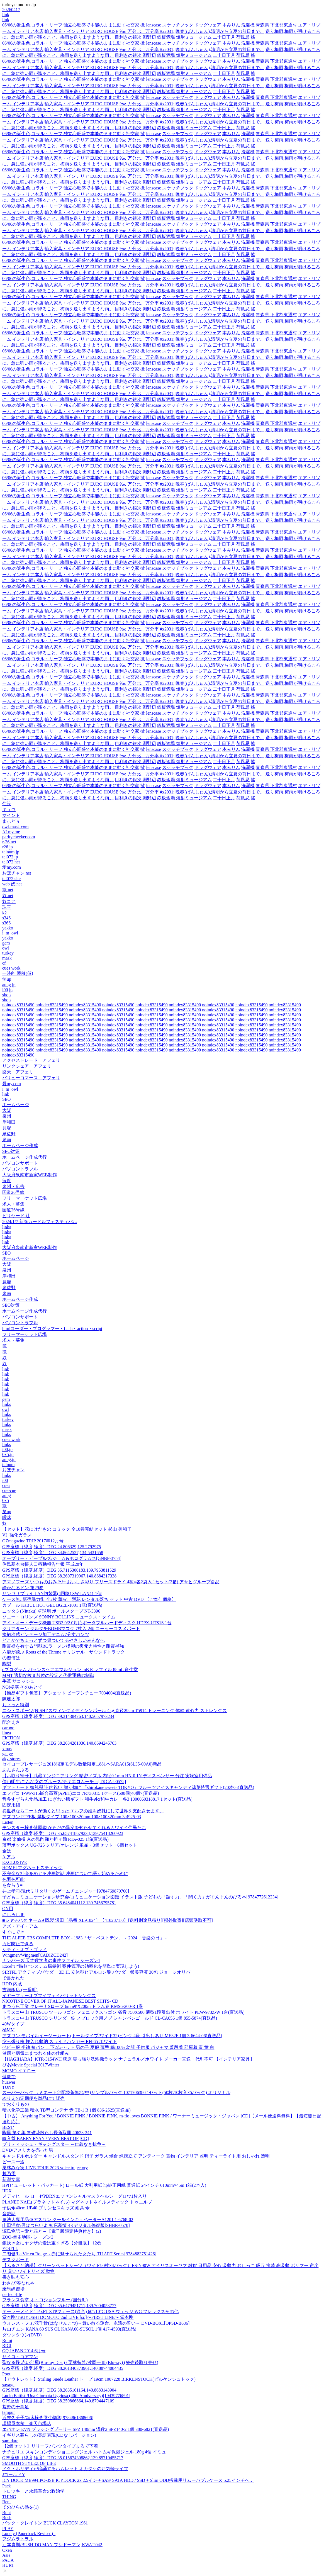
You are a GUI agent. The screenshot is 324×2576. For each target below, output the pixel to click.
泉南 (6, 1139)
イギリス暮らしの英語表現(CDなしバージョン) (49, 2435)
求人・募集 (13, 1204)
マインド (11, 815)
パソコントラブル (20, 1169)
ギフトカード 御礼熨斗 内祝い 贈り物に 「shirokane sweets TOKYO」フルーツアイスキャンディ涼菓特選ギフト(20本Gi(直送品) (128, 1787)
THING (9, 2496)
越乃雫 (9, 2173)
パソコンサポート (20, 1163)
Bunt (6, 2512)
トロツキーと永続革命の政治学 (33, 2491)
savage (8, 2384)
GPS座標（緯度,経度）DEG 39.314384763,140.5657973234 (58, 1716)
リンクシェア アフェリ (26, 1066)
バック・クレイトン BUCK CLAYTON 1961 (45, 2523)
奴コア (9, 901)
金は (6, 1851)
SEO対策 (11, 1151)
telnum (8, 1464)
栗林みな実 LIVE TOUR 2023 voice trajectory (45, 2167)
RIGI (6, 2345)
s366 (6, 923)
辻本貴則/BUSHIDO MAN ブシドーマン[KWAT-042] (53, 2544)
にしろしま (13, 1914)
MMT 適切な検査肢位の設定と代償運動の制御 (48, 1675)
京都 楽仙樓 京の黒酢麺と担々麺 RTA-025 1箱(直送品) (55, 1839)
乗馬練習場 (13, 2289)
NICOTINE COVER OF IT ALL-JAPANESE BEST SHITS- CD (60, 2001)
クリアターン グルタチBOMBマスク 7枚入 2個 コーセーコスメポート (71, 1628)
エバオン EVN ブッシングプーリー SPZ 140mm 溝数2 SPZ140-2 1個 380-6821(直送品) (85, 2429)
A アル (8, 1856)
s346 (6, 918)
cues (6, 1485)
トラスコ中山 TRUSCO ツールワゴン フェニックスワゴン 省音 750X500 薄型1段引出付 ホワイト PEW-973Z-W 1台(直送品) (123, 2012)
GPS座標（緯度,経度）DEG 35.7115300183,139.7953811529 (59, 1570)
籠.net (7, 889)
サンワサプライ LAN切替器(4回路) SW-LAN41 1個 (52, 1593)
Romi (7, 2340)
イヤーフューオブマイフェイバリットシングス (49, 1995)
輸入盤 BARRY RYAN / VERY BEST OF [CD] (45, 2138)
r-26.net (9, 841)
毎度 (6, 1180)
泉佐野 (9, 1133)
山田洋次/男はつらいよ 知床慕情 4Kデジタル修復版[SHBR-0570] (66, 2225)
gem (6, 943)
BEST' (8, 2127)
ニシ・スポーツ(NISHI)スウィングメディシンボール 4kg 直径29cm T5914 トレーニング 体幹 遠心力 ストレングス (114, 1710)
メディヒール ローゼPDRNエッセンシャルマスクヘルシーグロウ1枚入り (74, 2196)
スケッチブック (177, 25)
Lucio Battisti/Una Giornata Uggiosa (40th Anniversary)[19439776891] (66, 2395)
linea (6, 1732)
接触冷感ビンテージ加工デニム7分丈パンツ (45, 1634)
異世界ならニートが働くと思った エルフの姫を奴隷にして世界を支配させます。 (83, 1810)
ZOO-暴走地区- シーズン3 (27, 2237)
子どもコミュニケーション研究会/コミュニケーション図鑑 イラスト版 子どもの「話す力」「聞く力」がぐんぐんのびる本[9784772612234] (140, 1897)
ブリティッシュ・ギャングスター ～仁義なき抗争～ (54, 2144)
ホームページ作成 (20, 1145)
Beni (6, 2501)
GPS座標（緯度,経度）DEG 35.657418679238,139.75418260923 (62, 1833)
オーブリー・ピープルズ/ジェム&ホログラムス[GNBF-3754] (61, 1558)
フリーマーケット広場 (24, 1198)
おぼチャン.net (16, 873)
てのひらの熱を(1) (20, 2507)
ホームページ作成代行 (24, 1157)
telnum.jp (10, 851)
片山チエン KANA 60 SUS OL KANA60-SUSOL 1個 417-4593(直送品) (69, 2329)
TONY (8, 2087)
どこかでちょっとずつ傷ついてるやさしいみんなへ (53, 1640)
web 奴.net (12, 884)
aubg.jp (9, 984)
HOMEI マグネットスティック (32, 1867)
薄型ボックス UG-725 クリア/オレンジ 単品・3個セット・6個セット (69, 1845)
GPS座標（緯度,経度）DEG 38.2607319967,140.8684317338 (59, 1576)
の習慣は (11, 1657)
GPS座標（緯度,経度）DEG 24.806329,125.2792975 (51, 1546)
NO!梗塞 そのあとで (22, 1687)
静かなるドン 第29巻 (22, 1587)
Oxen (7, 2550)
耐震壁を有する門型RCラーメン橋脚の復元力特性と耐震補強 (63, 1646)
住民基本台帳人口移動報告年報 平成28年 (43, 1564)
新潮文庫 (11, 2179)
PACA (8, 2560)
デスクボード (15, 2259)
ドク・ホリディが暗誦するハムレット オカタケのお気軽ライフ (65, 2468)
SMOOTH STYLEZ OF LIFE (29, 2463)
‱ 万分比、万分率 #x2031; (147, 31)
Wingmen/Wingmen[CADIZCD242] (35, 1955)
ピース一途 (13, 2161)
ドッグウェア (207, 25)
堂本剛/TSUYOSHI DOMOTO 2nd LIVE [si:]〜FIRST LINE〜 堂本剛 (67, 2317)
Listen (7, 1822)
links (6, 1227)
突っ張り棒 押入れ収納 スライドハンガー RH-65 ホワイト (59, 2041)
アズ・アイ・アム (20, 1926)
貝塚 (6, 1128)
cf (4, 963)
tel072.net (11, 862)
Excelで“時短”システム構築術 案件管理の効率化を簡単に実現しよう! (70, 1966)
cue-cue (9, 1490)
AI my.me (11, 831)
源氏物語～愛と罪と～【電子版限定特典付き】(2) (51, 2231)
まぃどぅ (11, 821)
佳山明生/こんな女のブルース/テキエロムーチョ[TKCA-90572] (64, 1781)
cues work (11, 968)
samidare (10, 2440)
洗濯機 (248, 25)
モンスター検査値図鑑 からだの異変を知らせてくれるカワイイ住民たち (74, 1827)
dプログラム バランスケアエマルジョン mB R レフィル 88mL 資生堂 (70, 1669)
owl (5, 948)
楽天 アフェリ (17, 1072)
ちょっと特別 (15, 1704)
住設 (6, 803)
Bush (6, 2517)
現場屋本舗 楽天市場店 (26, 2423)
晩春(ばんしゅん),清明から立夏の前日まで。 (220, 31)
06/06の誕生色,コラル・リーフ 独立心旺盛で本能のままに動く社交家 (70, 25)
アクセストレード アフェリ (31, 1060)
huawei (8, 2082)
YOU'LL (10, 2248)
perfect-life (12, 2294)
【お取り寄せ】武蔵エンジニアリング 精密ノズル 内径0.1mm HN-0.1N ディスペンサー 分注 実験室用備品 (107, 1775)
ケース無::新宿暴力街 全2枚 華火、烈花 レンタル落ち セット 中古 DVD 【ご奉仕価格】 (89, 1599)
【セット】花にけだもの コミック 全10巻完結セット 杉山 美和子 (66, 1529)
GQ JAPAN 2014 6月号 (23, 2350)
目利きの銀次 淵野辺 (135, 37)
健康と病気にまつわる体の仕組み (35, 2053)
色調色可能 (13, 1879)
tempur (8, 2412)
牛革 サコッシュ (18, 1681)
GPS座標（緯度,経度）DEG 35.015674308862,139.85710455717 (62, 2457)
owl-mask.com (15, 826)
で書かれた (13, 1978)
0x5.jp (7, 1454)
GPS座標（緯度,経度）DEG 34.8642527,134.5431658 (52, 1552)
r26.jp (7, 846)
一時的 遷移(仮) (17, 973)
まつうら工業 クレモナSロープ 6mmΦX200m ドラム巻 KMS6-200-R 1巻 (72, 2006)
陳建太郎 (11, 1698)
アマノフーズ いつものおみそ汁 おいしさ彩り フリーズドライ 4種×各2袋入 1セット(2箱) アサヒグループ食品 (111, 1581)
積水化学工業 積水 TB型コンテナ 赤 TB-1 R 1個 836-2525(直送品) (66, 2110)
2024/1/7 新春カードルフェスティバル (39, 1221)
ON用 (7, 1908)
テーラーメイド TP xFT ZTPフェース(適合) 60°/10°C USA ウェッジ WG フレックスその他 (90, 2311)
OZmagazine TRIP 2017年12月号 (33, 1540)
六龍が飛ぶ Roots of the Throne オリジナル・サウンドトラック (63, 1652)
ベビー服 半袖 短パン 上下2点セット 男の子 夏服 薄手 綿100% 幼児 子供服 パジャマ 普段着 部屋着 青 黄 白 (108, 2047)
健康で (9, 2076)
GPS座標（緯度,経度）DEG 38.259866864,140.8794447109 (58, 2401)
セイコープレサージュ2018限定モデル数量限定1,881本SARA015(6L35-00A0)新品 (82, 1764)
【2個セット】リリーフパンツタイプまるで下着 (50, 2446)
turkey (8, 953)
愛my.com (11, 867)
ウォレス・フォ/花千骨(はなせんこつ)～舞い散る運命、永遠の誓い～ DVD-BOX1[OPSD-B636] (95, 2323)
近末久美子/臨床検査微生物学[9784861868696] (47, 2417)
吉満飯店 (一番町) (20, 1989)
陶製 (6, 1663)
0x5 (5, 1500)
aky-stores (11, 1758)
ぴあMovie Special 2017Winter (30, 2065)
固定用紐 (11, 1805)
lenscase (153, 25)
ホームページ (15, 1104)
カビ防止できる (17, 1943)
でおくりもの (15, 2104)
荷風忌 (243, 37)
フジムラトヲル (17, 2538)
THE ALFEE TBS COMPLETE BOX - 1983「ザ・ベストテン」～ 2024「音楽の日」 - (84, 1937)
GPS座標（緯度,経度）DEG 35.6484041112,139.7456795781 (59, 1902)
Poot (6, 2374)
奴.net (7, 895)
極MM (8, 2029)
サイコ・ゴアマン (20, 2356)
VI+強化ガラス (17, 1535)
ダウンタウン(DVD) (22, 2334)
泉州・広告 (13, 1186)
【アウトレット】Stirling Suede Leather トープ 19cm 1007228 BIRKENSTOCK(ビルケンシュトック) (99, 2379)
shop (6, 994)
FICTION (11, 1737)
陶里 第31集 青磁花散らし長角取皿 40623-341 (47, 2132)
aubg (6, 1495)
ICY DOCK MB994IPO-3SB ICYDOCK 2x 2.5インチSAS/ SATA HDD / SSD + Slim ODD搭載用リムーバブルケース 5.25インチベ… (128, 2480)
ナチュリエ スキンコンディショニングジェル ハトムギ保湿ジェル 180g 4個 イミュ (84, 2452)
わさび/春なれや (18, 2283)
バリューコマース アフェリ (31, 1077)
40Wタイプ (13, 2024)
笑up (6, 979)
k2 (4, 912)
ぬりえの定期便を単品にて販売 (33, 2098)
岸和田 (9, 1122)
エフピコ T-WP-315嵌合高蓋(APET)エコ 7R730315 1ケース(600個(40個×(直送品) (80, 1793)
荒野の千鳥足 (15, 2406)
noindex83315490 (18, 1004)
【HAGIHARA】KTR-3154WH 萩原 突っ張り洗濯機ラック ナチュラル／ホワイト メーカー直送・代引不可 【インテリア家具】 (128, 2059)
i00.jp (7, 989)
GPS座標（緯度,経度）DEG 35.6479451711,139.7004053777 (59, 2305)
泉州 (6, 1116)
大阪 (6, 1110)
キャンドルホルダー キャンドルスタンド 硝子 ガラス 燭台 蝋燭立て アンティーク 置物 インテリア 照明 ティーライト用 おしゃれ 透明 (136, 2156)
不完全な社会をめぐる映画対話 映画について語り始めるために (65, 1873)
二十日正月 (224, 37)
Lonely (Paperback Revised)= (28, 2533)
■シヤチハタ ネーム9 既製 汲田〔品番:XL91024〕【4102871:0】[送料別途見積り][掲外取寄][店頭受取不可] (107, 1920)
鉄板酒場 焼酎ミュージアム (184, 37)
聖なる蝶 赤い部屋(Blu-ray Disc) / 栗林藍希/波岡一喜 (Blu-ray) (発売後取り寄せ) (80, 2362)
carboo (8, 1727)
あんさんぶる (15, 1769)
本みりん (231, 25)
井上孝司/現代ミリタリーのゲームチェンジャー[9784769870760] (65, 1891)
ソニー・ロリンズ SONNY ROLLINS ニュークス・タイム (58, 1617)
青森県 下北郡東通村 (276, 25)
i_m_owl (10, 933)
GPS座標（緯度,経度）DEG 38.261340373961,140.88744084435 (62, 2368)
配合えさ (11, 1722)
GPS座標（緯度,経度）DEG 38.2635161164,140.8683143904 (59, 2390)
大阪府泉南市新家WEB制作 (29, 1174)
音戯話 (9, 2213)
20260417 (11, 9)
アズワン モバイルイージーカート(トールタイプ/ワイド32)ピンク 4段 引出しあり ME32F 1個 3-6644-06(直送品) (112, 2035)
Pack (6, 2486)
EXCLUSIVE (14, 1862)
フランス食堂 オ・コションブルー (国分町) (45, 2299)
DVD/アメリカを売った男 (27, 2150)
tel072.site (11, 878)
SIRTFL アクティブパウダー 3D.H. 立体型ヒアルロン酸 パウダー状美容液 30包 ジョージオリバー (98, 1972)
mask (7, 958)
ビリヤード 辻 (16, 1215)
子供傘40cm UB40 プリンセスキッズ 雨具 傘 (46, 2207)
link (5, 14)
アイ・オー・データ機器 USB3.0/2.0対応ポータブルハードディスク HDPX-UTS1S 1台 (87, 1622)
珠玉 (6, 907)
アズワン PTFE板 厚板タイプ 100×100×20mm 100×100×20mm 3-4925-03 (71, 1816)
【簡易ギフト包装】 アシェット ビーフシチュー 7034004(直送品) (66, 1693)
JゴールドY (13, 2474)
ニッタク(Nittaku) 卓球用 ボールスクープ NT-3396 (51, 1611)
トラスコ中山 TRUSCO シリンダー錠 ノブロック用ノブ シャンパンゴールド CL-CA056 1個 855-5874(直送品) (109, 2018)
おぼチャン (13, 1469)
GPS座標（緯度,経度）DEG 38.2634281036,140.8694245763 (59, 1743)
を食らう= (12, 1885)
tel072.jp (10, 856)
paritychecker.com (18, 836)
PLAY (7, 2528)
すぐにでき (13, 1932)
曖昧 (6, 1517)
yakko (7, 928)
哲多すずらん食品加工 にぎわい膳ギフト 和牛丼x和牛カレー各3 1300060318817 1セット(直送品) (97, 1799)
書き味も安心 (15, 2277)
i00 (5, 1480)
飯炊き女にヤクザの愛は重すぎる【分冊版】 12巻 (51, 2243)
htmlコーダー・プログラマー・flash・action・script (52, 1328)
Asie (6, 2555)
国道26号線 (13, 1192)
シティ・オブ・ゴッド (24, 1949)
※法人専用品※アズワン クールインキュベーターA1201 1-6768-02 (67, 2219)
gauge (7, 1753)
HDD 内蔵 (12, 1983)
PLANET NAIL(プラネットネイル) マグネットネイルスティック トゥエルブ (77, 2202)
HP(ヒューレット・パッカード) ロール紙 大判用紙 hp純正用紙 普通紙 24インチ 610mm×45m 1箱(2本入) (104, 2185)
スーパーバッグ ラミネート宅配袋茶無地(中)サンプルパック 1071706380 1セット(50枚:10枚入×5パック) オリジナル (116, 2092)
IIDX (7, 2190)
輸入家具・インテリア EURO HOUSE (81, 31)
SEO (6, 1099)
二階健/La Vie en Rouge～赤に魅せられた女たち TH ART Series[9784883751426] (79, 2253)
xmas (7, 1748)
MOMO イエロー (19, 2070)
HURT (8, 2565)
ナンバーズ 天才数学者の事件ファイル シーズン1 (51, 1960)
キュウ (9, 809)
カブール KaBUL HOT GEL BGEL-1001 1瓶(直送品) (52, 1605)
